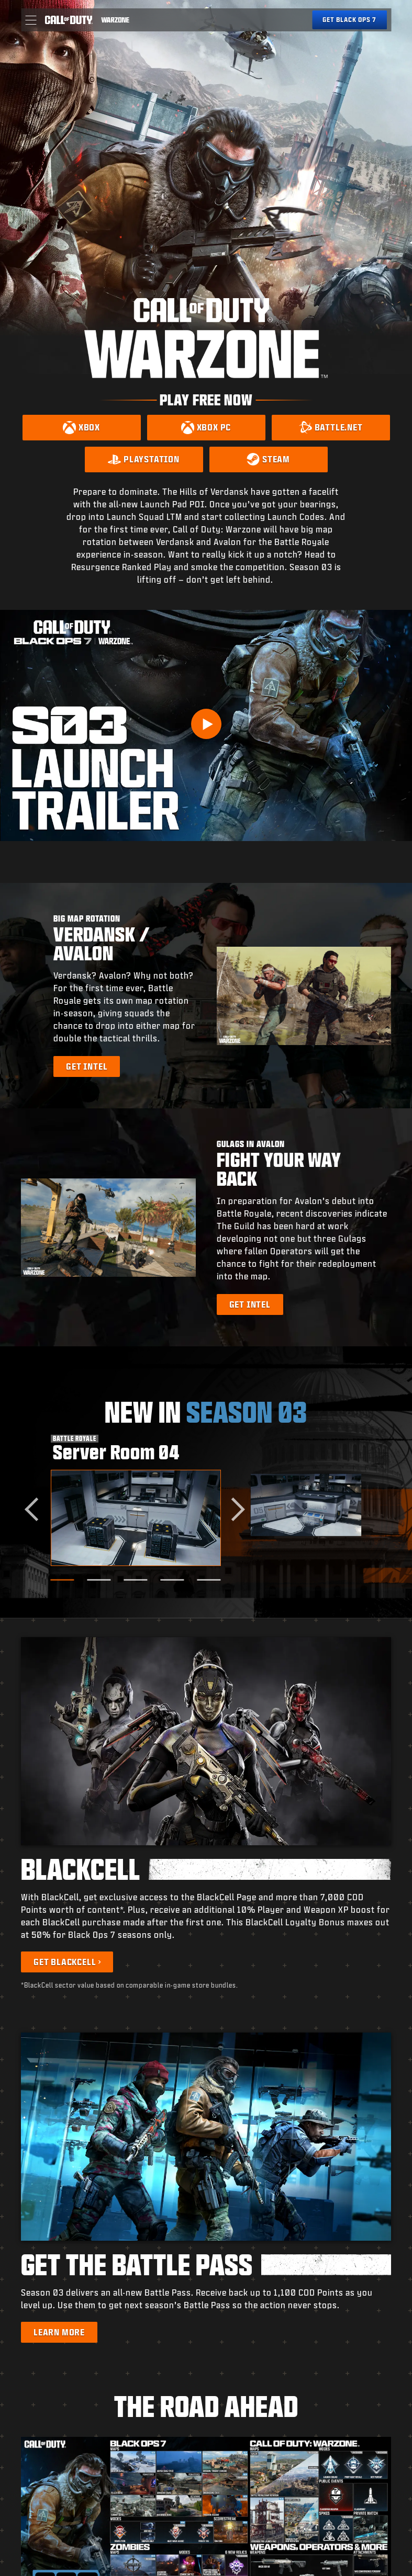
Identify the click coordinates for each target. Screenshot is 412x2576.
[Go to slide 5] (209, 1580)
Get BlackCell (65, 1961)
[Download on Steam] (268, 459)
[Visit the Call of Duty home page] (68, 20)
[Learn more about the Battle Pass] (59, 2332)
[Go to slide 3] (136, 1580)
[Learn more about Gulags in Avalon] (250, 1304)
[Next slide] (233, 1510)
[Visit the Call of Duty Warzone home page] (115, 19)
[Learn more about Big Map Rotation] (86, 1066)
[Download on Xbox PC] (206, 427)
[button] (30, 19)
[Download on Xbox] (82, 427)
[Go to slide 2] (99, 1580)
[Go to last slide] (36, 1510)
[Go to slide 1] (62, 1580)
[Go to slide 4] (172, 1580)
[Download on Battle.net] (331, 427)
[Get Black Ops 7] (349, 19)
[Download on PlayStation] (144, 459)
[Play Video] (206, 724)
